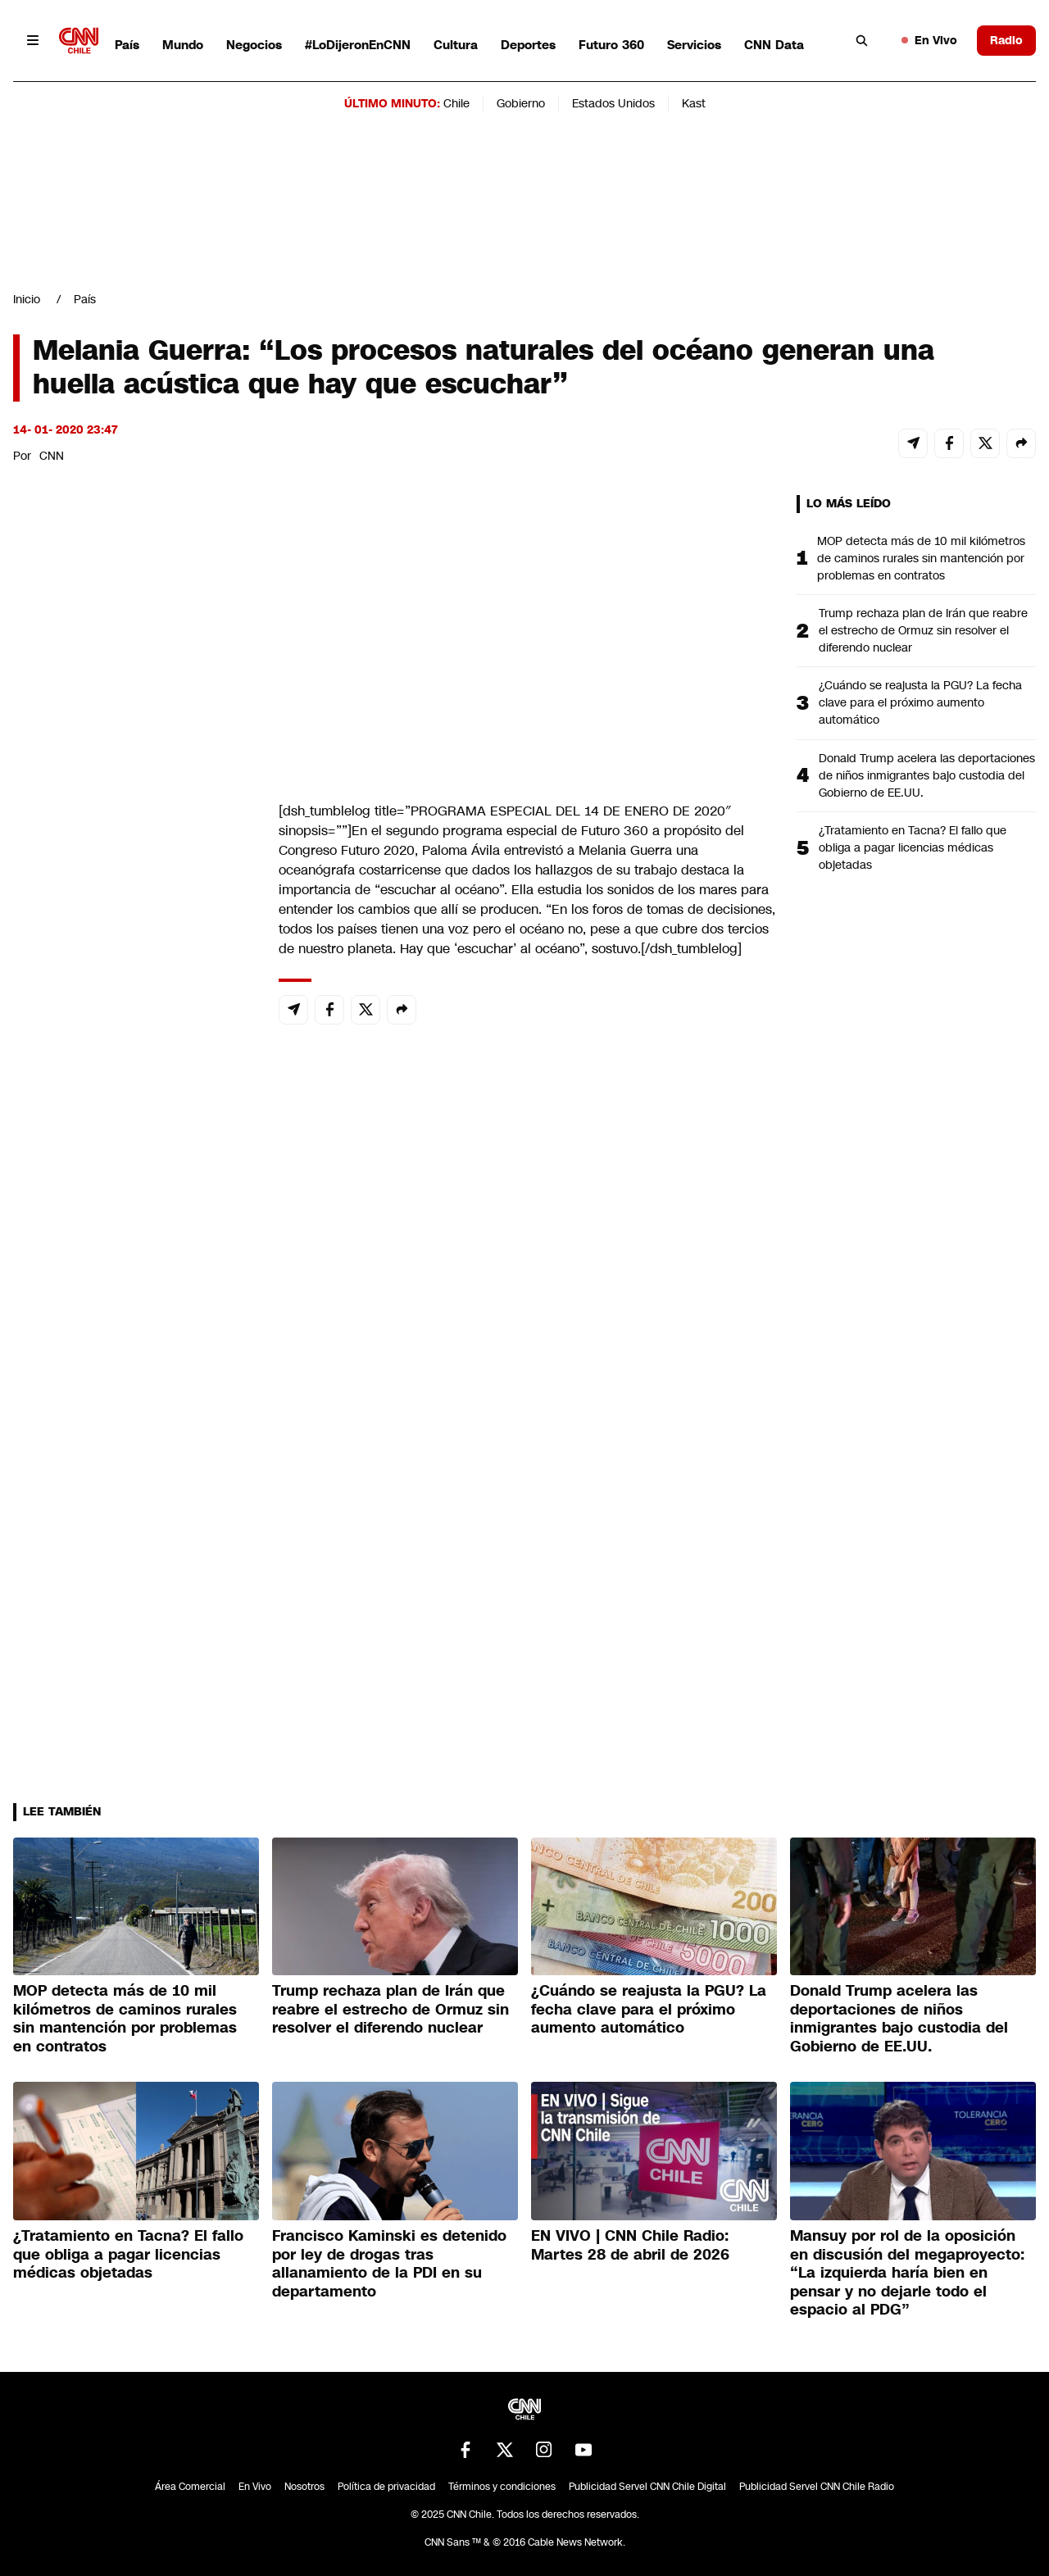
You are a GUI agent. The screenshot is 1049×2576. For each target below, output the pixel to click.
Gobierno (521, 103)
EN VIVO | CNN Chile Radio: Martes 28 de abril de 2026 (630, 2245)
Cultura (456, 44)
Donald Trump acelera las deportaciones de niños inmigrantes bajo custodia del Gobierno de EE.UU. (927, 775)
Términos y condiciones (502, 2486)
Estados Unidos (613, 103)
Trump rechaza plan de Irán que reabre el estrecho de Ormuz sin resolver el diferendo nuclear (923, 630)
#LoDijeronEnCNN (358, 44)
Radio (1006, 40)
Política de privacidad (386, 2486)
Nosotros (304, 2486)
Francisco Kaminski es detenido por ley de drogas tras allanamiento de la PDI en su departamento (389, 2263)
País (127, 44)
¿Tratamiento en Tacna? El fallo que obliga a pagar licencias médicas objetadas (912, 847)
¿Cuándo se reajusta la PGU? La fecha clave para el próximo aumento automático (920, 702)
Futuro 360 (611, 44)
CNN (51, 456)
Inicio (26, 299)
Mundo (182, 44)
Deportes (528, 44)
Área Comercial (190, 2486)
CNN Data (774, 44)
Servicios (694, 44)
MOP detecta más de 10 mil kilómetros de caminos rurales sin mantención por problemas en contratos (921, 558)
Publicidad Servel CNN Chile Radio (816, 2486)
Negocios (254, 44)
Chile (456, 103)
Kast (694, 103)
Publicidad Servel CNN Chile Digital (647, 2486)
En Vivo (929, 40)
